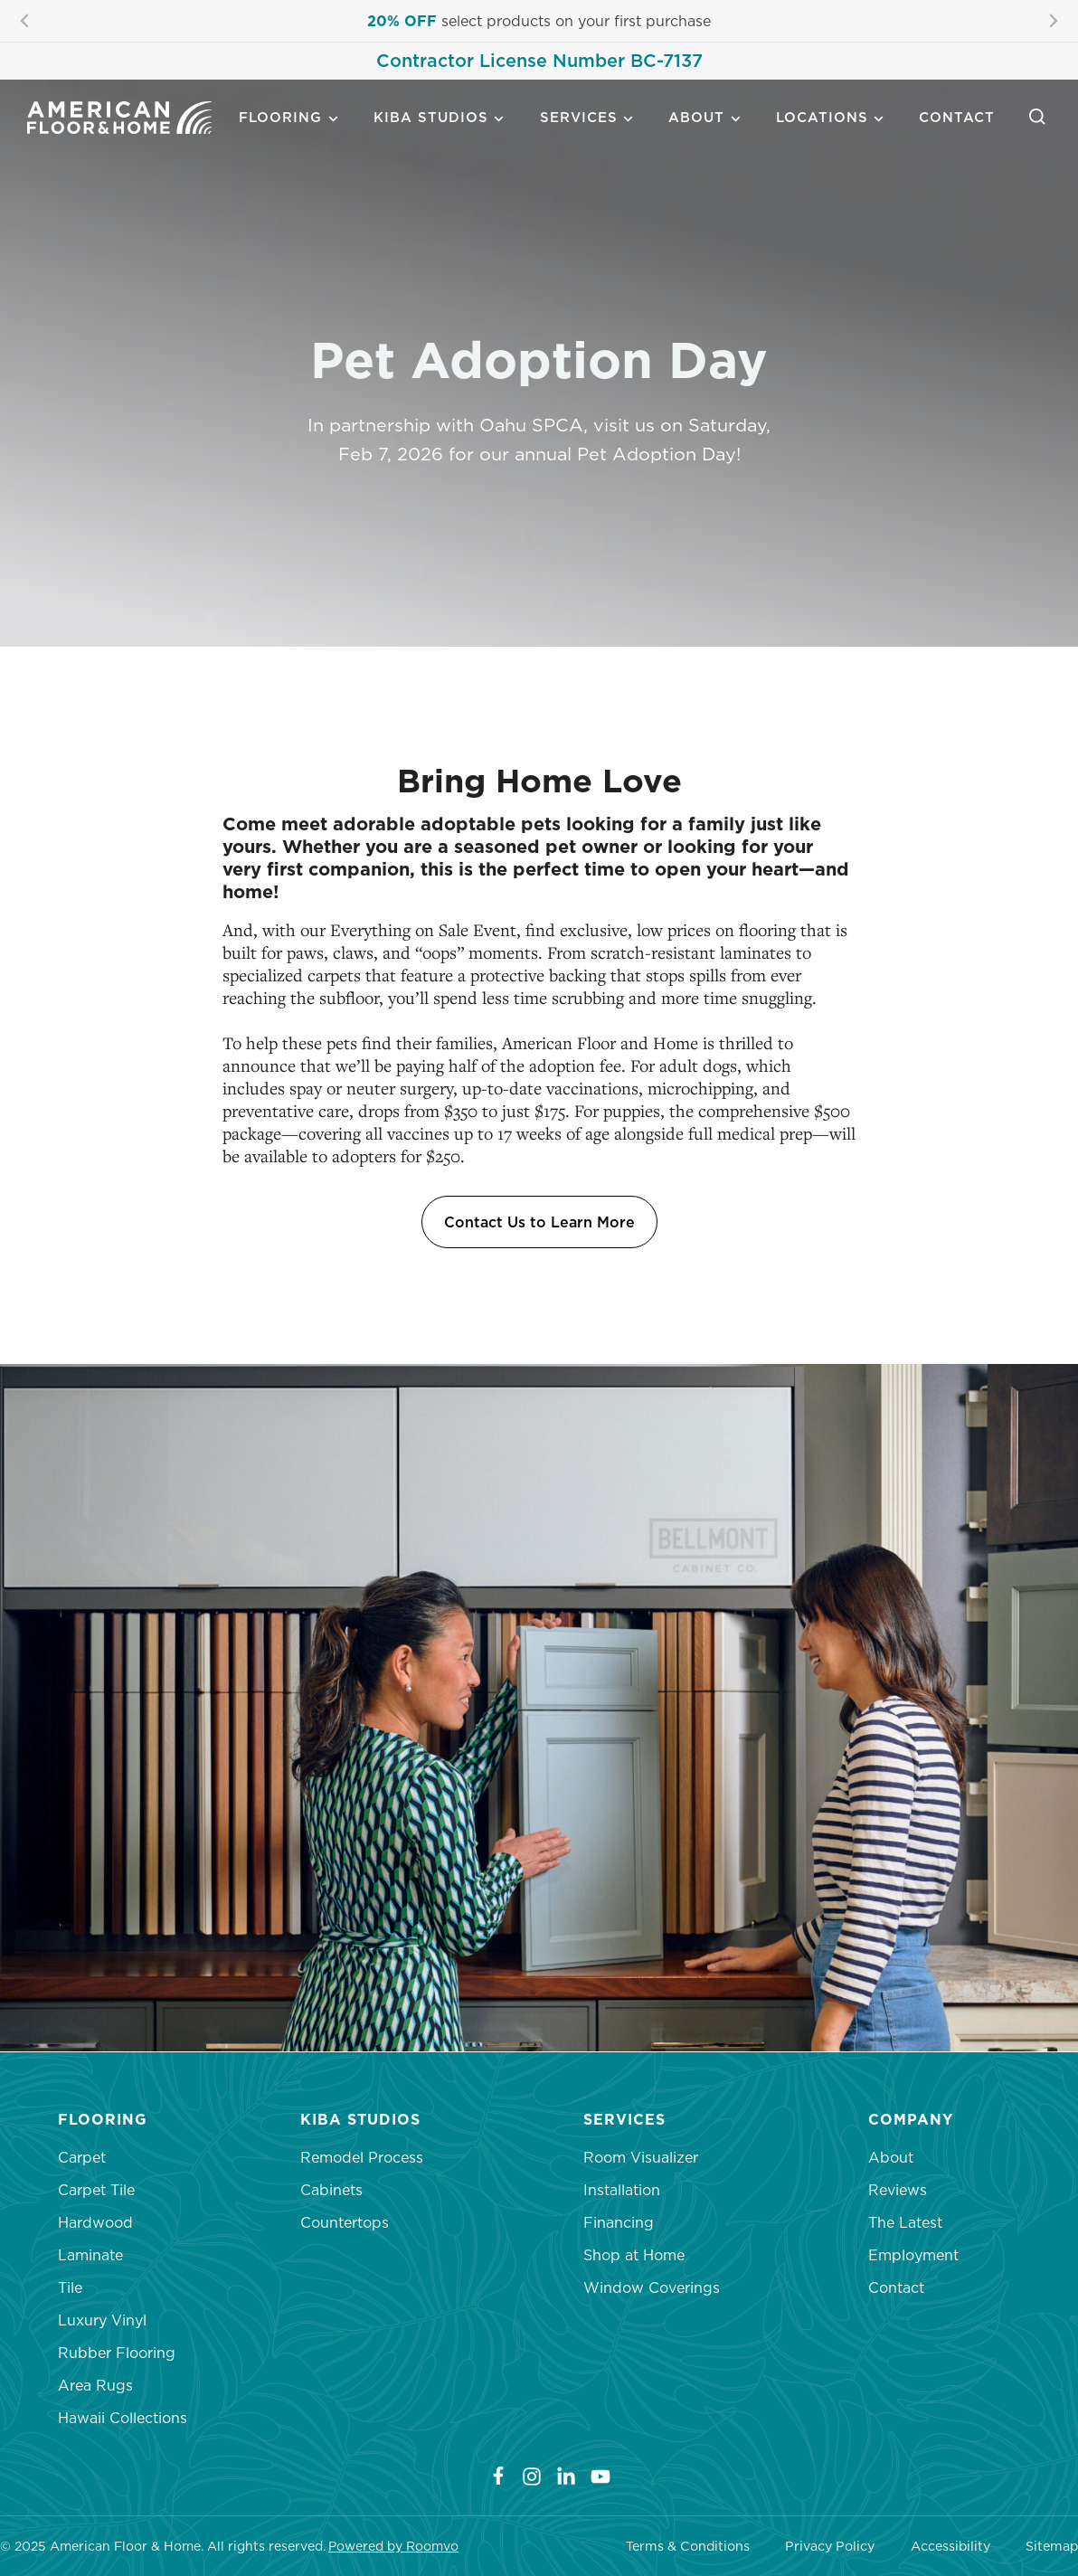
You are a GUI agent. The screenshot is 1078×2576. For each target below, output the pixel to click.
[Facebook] (487, 2476)
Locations (822, 117)
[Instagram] (532, 2475)
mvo (445, 2546)
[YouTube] (600, 2475)
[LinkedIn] (566, 2476)
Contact (957, 117)
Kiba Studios (431, 117)
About (696, 117)
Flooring (280, 117)
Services (579, 117)
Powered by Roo (379, 2546)
